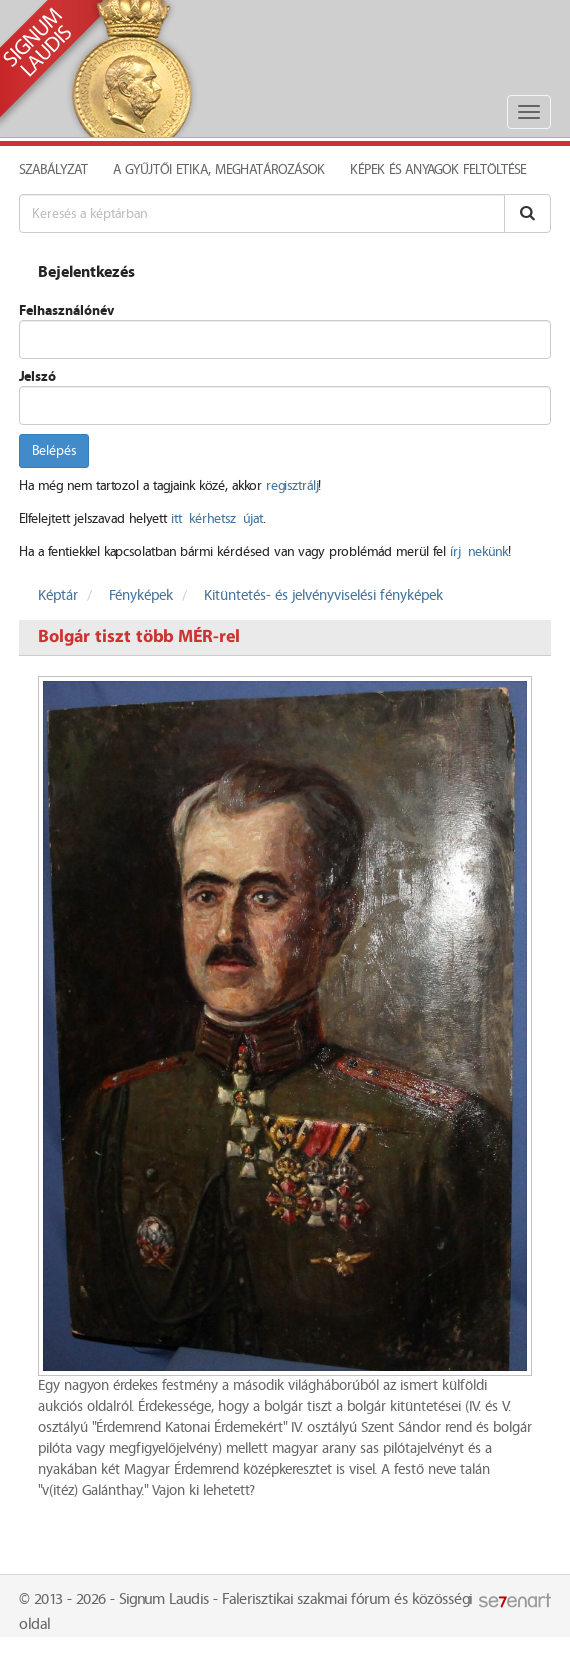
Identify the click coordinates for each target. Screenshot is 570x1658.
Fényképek (141, 596)
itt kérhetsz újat (217, 519)
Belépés (54, 451)
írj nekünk (479, 552)
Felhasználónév (66, 311)
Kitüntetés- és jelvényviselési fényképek (323, 596)
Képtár (58, 596)
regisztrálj (292, 486)
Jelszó (37, 377)
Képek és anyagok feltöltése (438, 170)
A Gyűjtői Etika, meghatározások (219, 170)
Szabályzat (53, 170)
